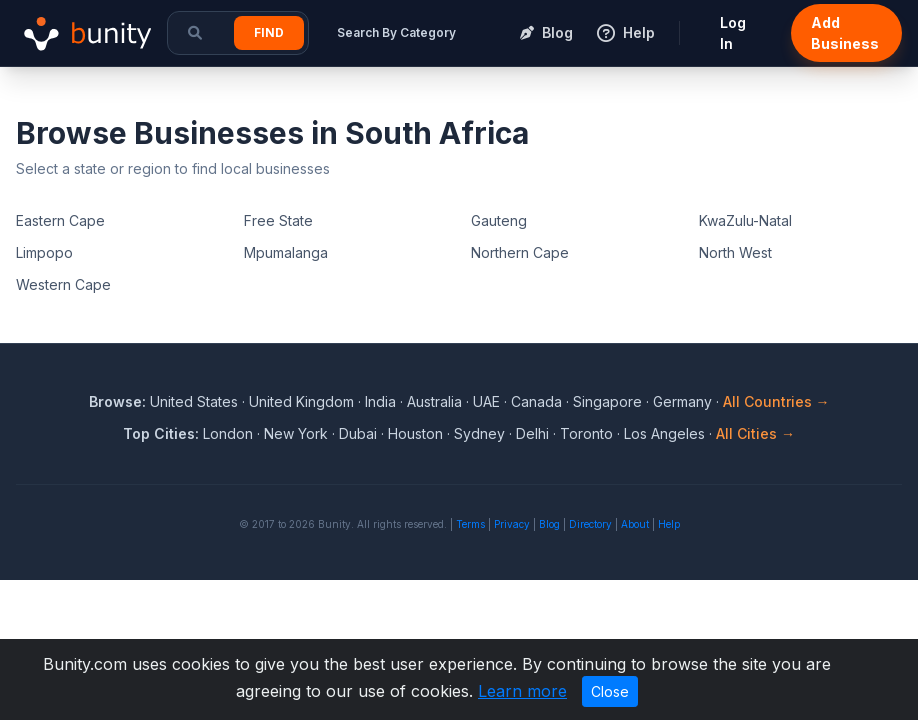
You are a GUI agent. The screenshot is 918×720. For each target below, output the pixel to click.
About (635, 524)
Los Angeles (664, 433)
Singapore (607, 401)
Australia (434, 401)
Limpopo (44, 252)
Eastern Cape (60, 220)
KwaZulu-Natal (745, 220)
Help (669, 524)
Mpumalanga (286, 252)
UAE (486, 401)
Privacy (512, 524)
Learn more (522, 691)
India (380, 401)
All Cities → (755, 433)
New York (296, 433)
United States (194, 401)
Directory (590, 524)
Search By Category (396, 32)
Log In (733, 33)
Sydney (479, 433)
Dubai (358, 433)
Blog (549, 524)
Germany (682, 401)
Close (610, 691)
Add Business (845, 33)
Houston (415, 433)
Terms (470, 524)
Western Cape (63, 284)
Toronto (586, 433)
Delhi (532, 433)
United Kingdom (301, 401)
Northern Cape (520, 252)
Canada (536, 401)
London (228, 433)
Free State (278, 220)
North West (735, 252)
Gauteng (499, 220)
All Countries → (776, 401)
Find (269, 32)
